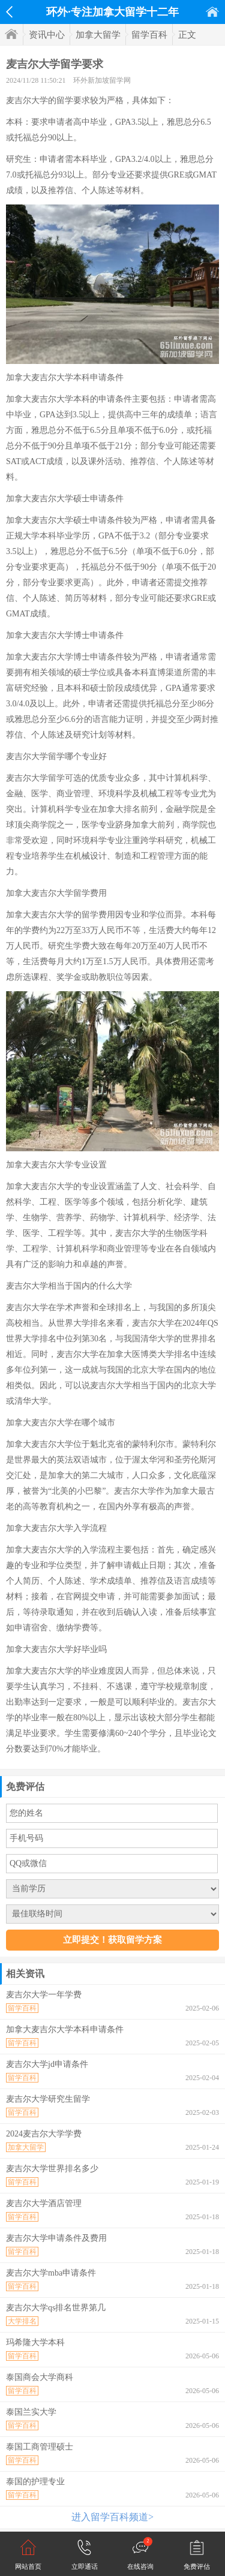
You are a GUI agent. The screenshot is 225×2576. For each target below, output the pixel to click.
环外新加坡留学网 (102, 80)
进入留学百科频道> (112, 2517)
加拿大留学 (98, 35)
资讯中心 (47, 35)
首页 (212, 12)
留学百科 (149, 35)
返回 (9, 12)
